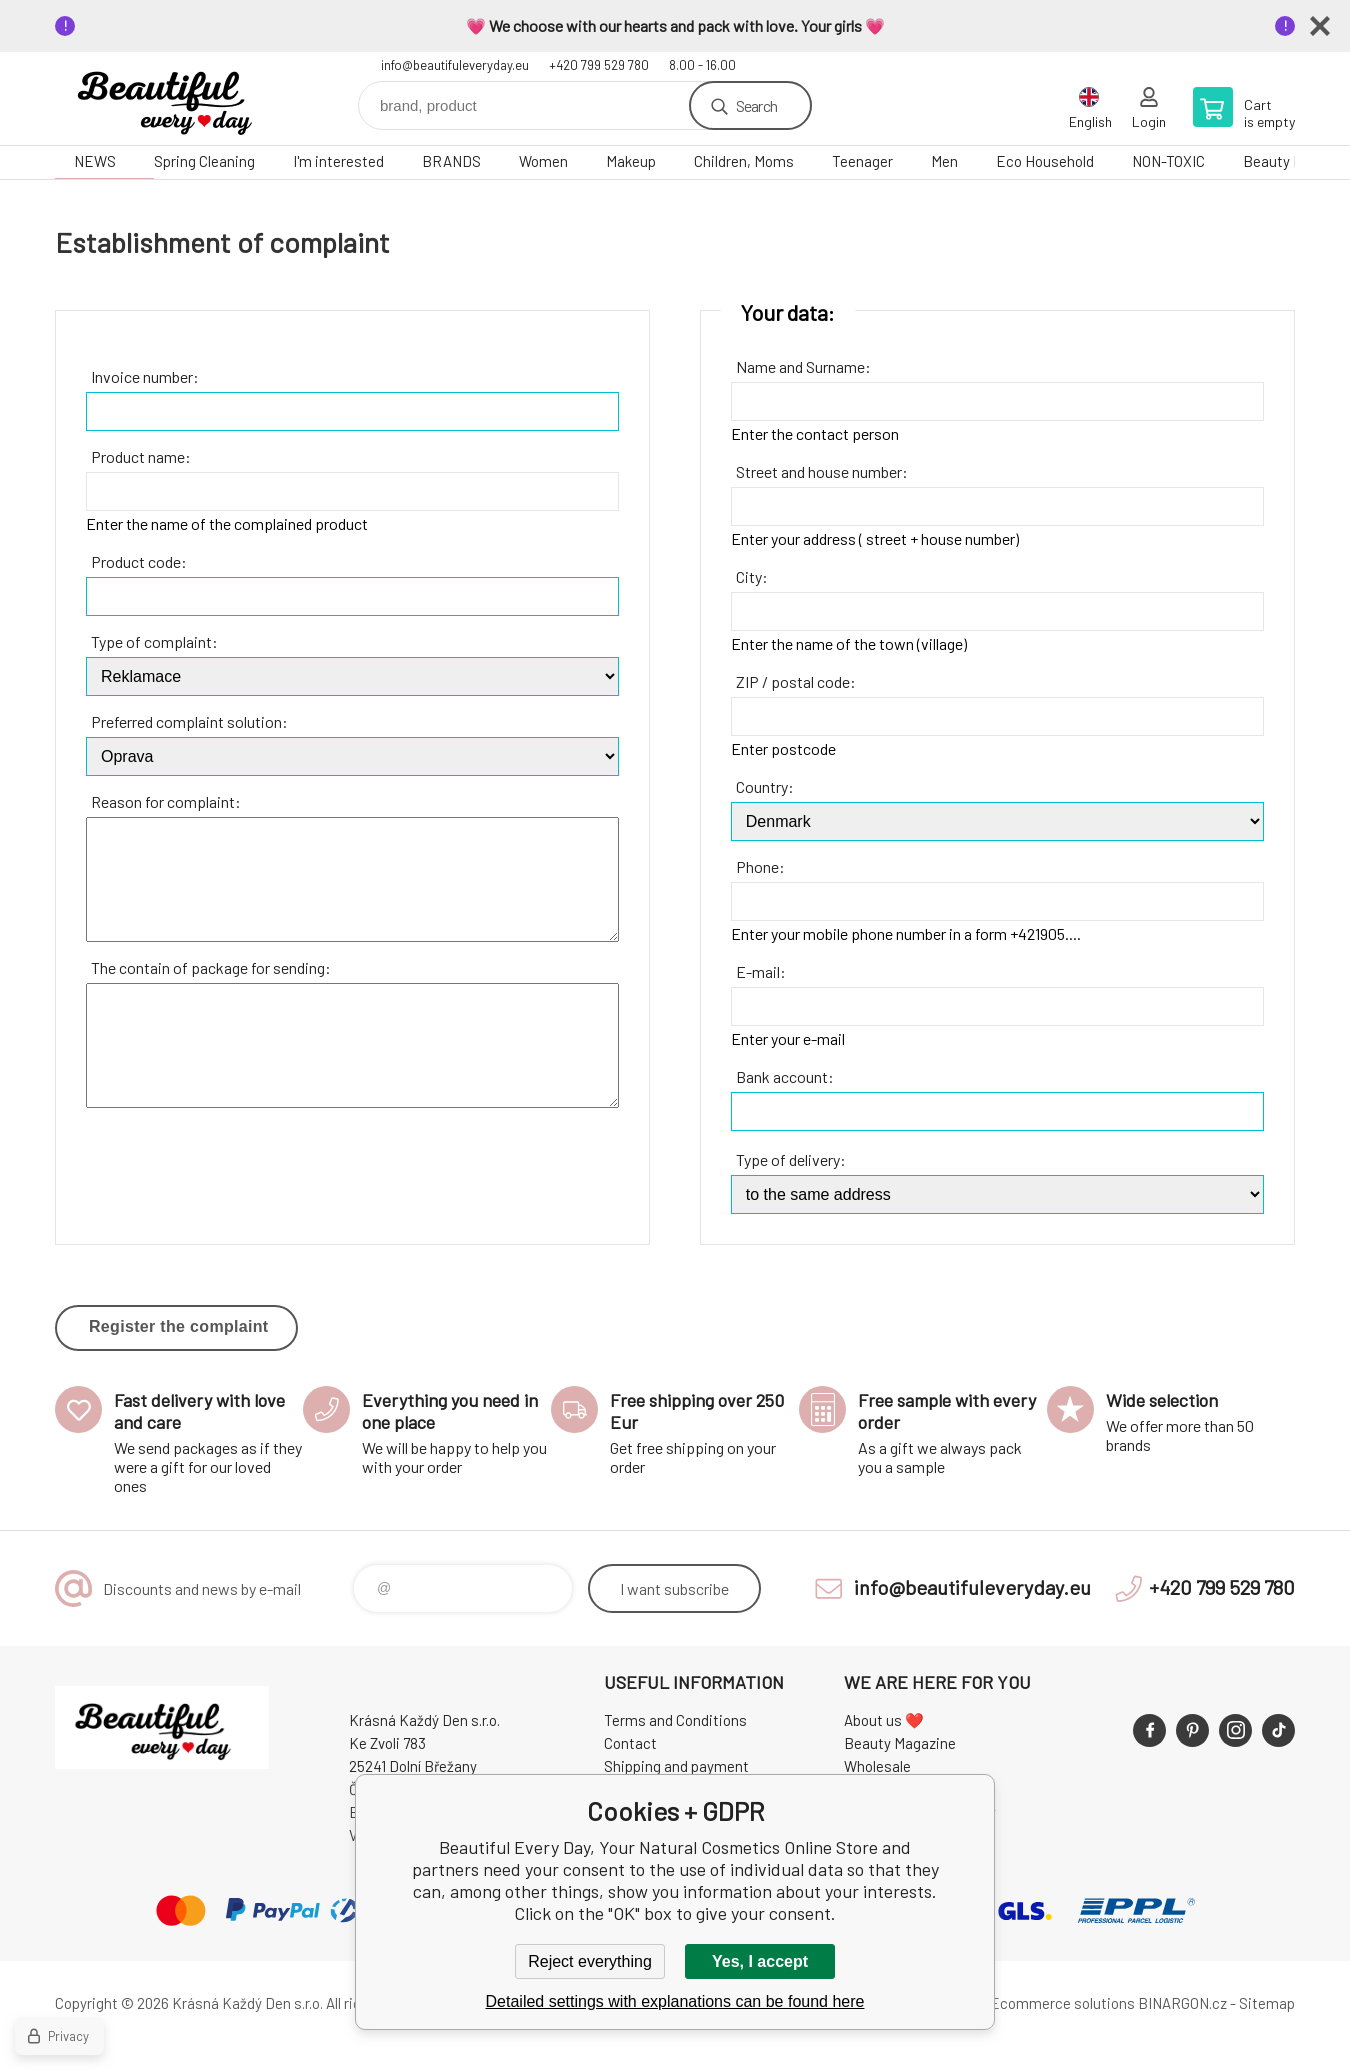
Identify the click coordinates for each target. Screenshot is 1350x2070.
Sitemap (1267, 2003)
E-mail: (761, 971)
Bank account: (785, 1076)
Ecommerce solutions (1062, 2003)
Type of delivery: (791, 1159)
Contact (630, 1743)
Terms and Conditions (675, 1720)
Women (543, 161)
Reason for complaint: (166, 801)
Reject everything (590, 1961)
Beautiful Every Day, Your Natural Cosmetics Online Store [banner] (175, 98)
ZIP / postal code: (796, 681)
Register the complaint (179, 1326)
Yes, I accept (760, 1961)
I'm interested (338, 161)
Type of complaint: (154, 641)
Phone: (760, 866)
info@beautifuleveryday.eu (455, 65)
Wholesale (877, 1766)
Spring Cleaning (204, 161)
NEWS (95, 161)
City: (752, 576)
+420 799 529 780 (599, 65)
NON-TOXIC (1168, 161)
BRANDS (451, 161)
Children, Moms (744, 161)
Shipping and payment (676, 1766)
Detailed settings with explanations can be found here (675, 2001)
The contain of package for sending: (211, 967)
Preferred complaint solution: (189, 721)
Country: (765, 786)
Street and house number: (822, 471)
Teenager (862, 161)
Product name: (141, 456)
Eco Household (1045, 161)
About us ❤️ (884, 1720)
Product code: (139, 561)
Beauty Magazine (900, 1743)
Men (944, 161)
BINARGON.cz (1182, 2003)
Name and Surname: (803, 366)
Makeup (631, 161)
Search (756, 105)
